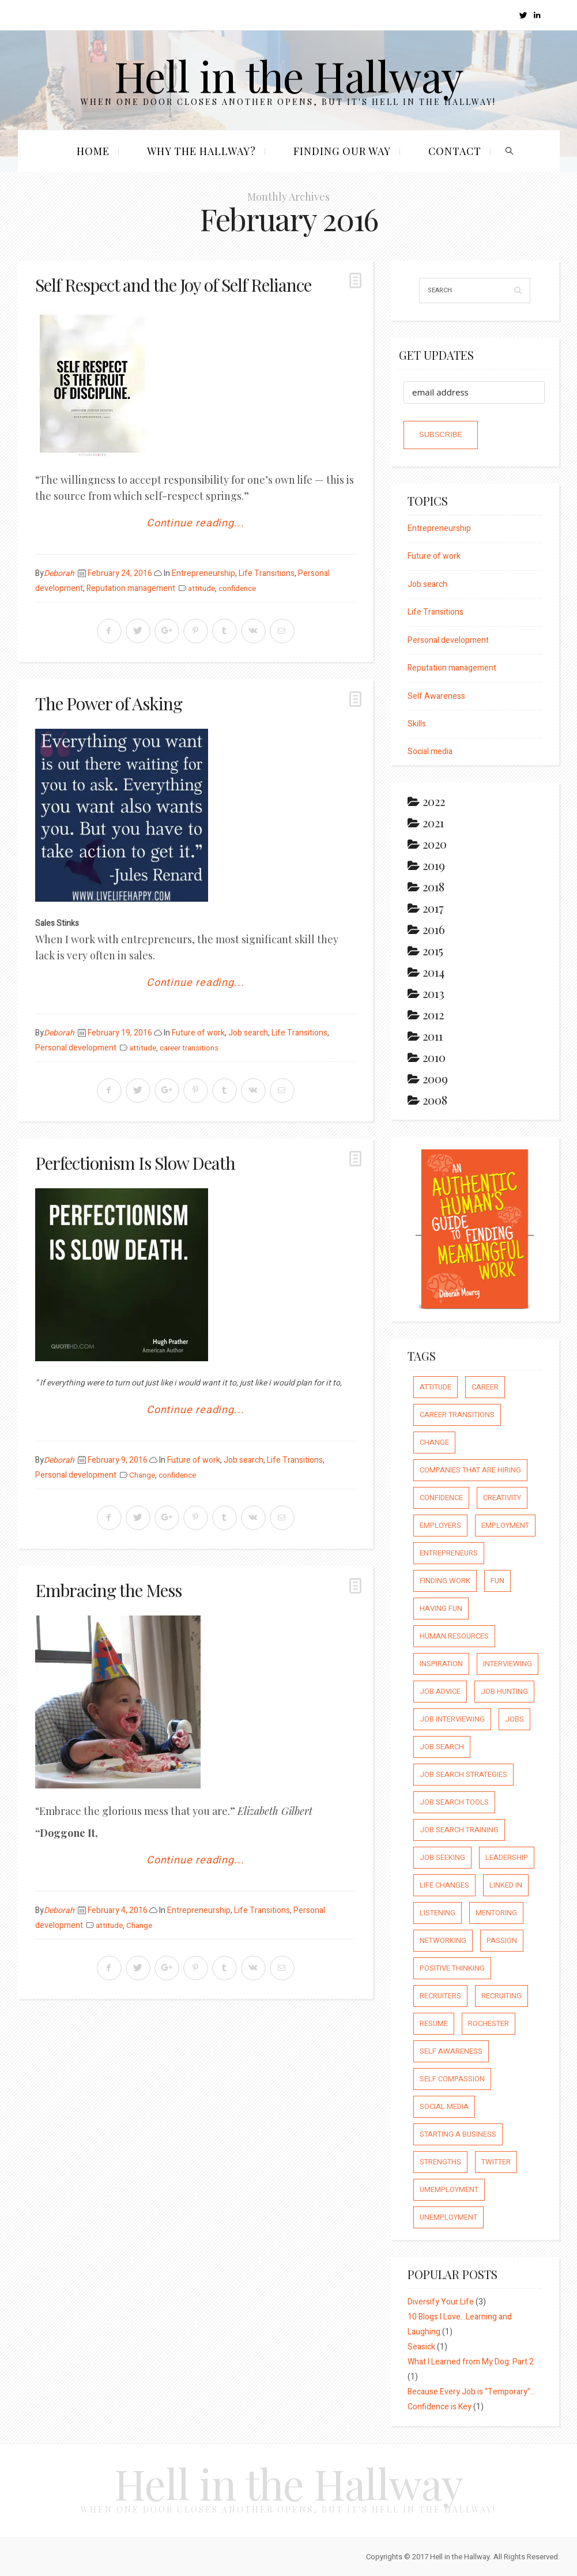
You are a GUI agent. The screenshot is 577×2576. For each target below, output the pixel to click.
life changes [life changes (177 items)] (444, 1885)
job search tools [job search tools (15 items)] (454, 1802)
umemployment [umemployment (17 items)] (449, 2189)
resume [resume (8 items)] (434, 2023)
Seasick (421, 2347)
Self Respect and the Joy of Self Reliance (173, 284)
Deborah (59, 573)
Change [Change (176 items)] (434, 1442)
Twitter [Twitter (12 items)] (496, 2161)
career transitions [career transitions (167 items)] (457, 1414)
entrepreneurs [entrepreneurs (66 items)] (449, 1552)
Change (142, 1475)
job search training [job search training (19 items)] (459, 1829)
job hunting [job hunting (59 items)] (504, 1691)
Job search (248, 1033)
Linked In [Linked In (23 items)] (505, 1885)
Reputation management (130, 588)
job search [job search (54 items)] (442, 1746)
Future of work (198, 1033)
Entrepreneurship (203, 573)
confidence (237, 588)
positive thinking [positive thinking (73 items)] (452, 1968)
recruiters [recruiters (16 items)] (440, 1995)
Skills (417, 724)
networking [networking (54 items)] (443, 1940)
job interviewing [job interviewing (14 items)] (452, 1718)
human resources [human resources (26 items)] (454, 1635)
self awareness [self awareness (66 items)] (451, 2051)
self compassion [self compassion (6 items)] (452, 2078)
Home (93, 151)
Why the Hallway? (201, 151)
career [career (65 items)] (485, 1386)
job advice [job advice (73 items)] (440, 1691)
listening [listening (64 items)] (437, 1912)
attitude (201, 588)
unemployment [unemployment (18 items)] (448, 2217)
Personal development (75, 1048)
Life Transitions (267, 573)
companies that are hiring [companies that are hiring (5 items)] (470, 1469)
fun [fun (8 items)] (497, 1580)
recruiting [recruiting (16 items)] (501, 1995)
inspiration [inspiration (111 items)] (441, 1663)
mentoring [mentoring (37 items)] (496, 1912)
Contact (454, 151)
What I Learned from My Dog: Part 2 (471, 2362)
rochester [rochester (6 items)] (488, 2023)
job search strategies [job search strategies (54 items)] (463, 1774)
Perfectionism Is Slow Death (135, 1162)
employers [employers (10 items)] (440, 1525)
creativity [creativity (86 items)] (502, 1497)
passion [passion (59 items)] (502, 1940)
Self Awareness (436, 696)
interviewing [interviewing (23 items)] (507, 1663)
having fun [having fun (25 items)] (441, 1608)
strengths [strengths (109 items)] (440, 2161)
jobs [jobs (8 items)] (514, 1718)
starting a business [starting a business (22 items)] (458, 2134)
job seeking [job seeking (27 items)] (442, 1857)
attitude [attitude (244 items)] (435, 1386)
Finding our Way (342, 151)
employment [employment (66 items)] (505, 1525)
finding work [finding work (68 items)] (445, 1580)
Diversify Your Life (441, 2302)
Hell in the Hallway (288, 75)
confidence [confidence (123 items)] (441, 1497)
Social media (430, 751)
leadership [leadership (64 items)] (506, 1857)
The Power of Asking (108, 703)
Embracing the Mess (108, 1590)
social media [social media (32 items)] (444, 2106)
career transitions (189, 1048)
